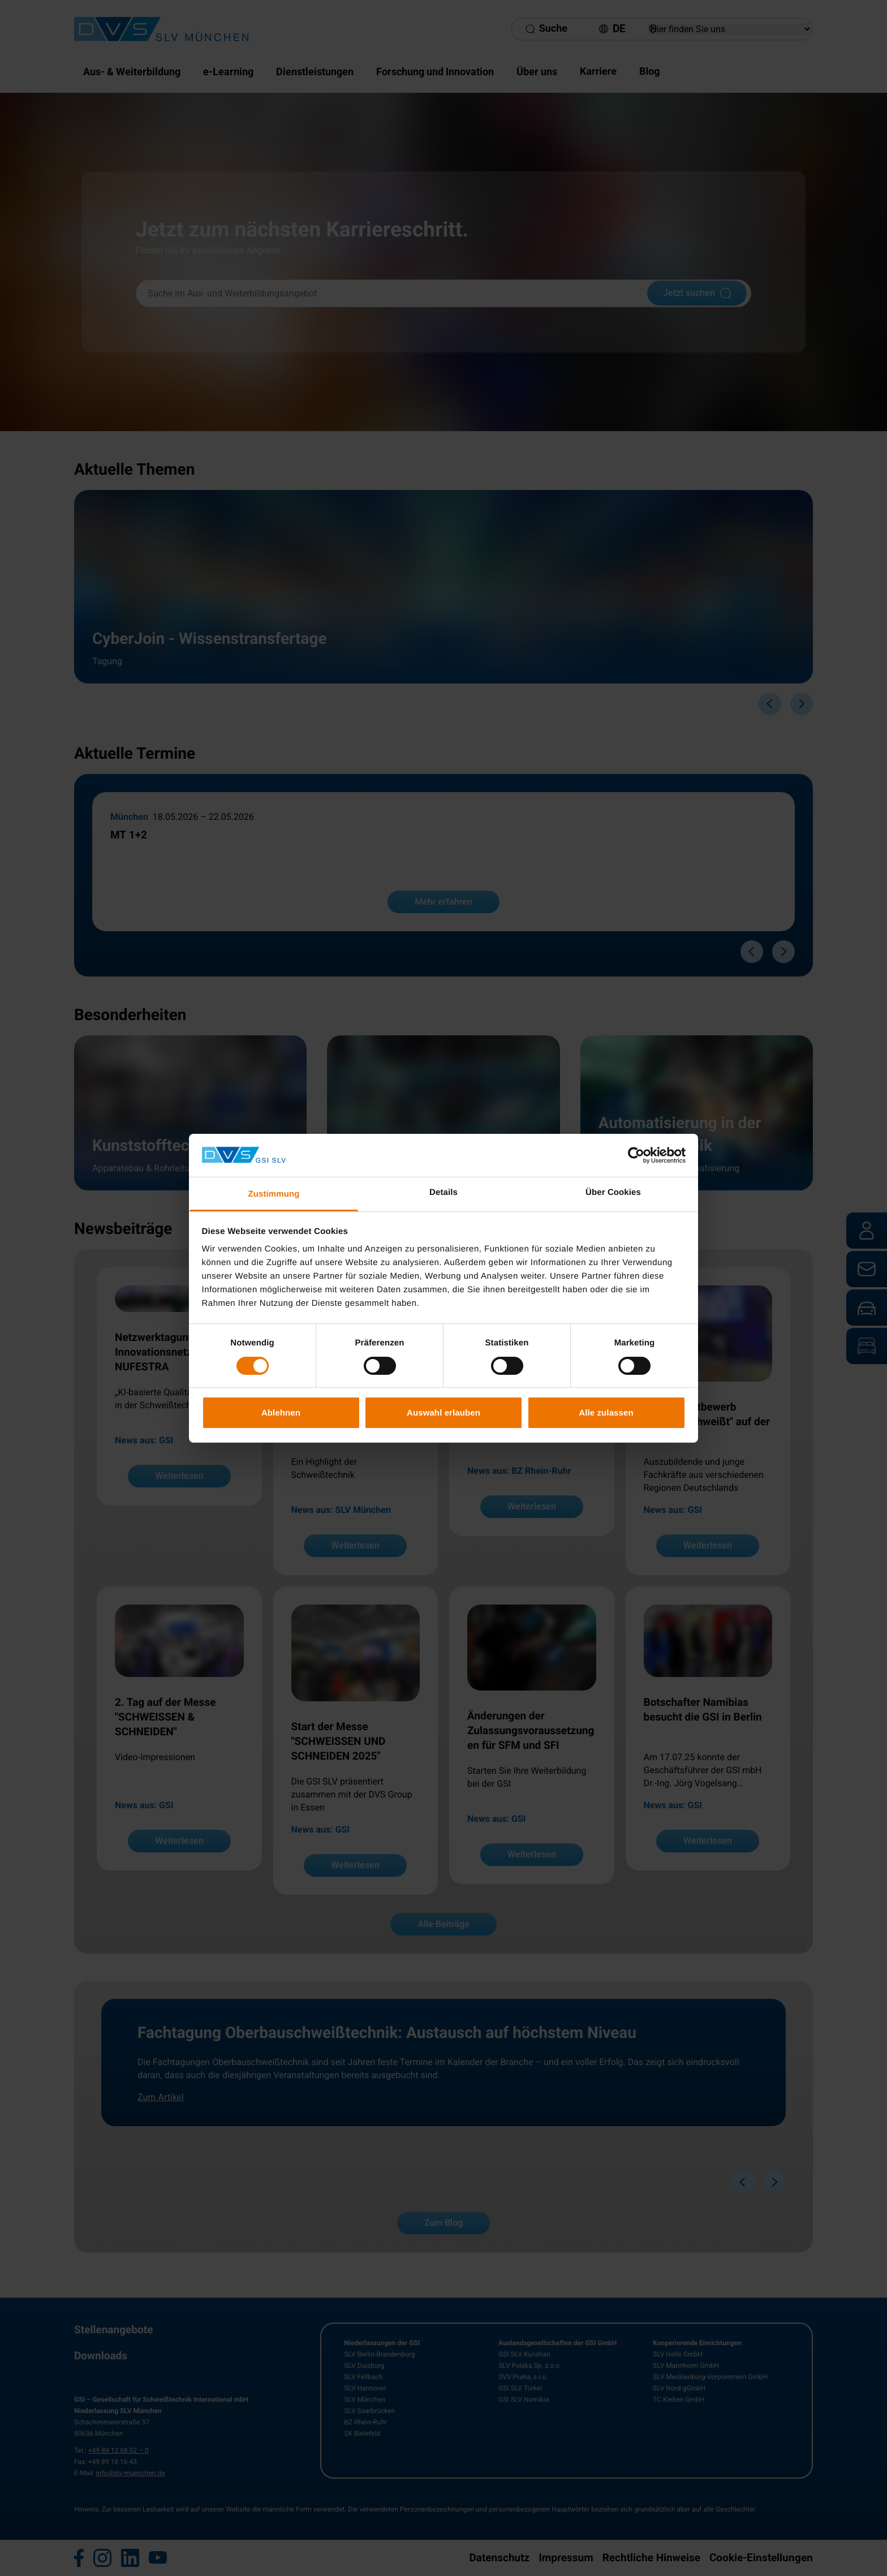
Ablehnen (280, 1412)
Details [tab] (443, 1192)
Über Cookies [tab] (613, 1192)
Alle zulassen (606, 1412)
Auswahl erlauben (443, 1412)
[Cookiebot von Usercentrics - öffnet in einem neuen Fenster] (636, 1155)
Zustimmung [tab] (274, 1194)
